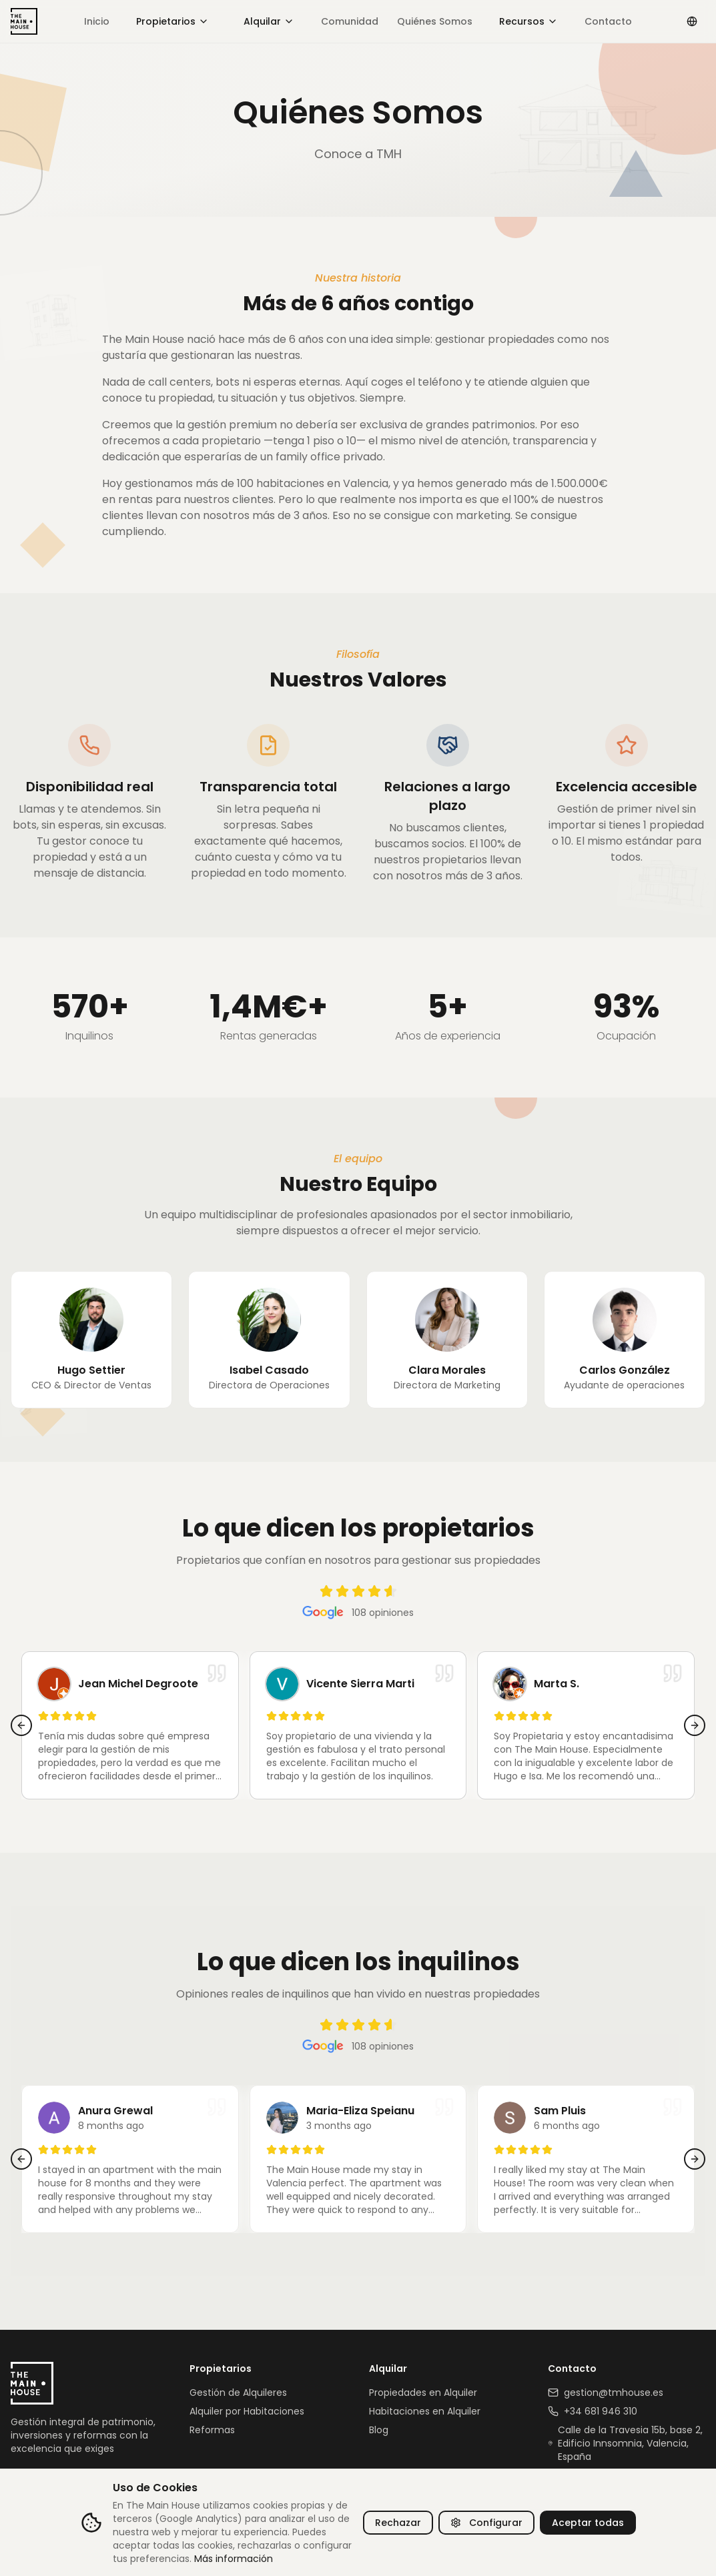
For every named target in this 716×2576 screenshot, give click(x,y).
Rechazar (398, 2522)
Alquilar (269, 21)
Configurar (486, 2522)
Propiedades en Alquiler (423, 2392)
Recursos (528, 21)
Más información (233, 2558)
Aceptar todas (588, 2522)
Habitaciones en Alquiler (424, 2411)
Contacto (608, 21)
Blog (378, 2430)
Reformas (212, 2430)
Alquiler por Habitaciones (247, 2411)
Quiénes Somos (434, 21)
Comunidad (349, 21)
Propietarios (172, 21)
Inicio (96, 21)
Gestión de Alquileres (238, 2392)
